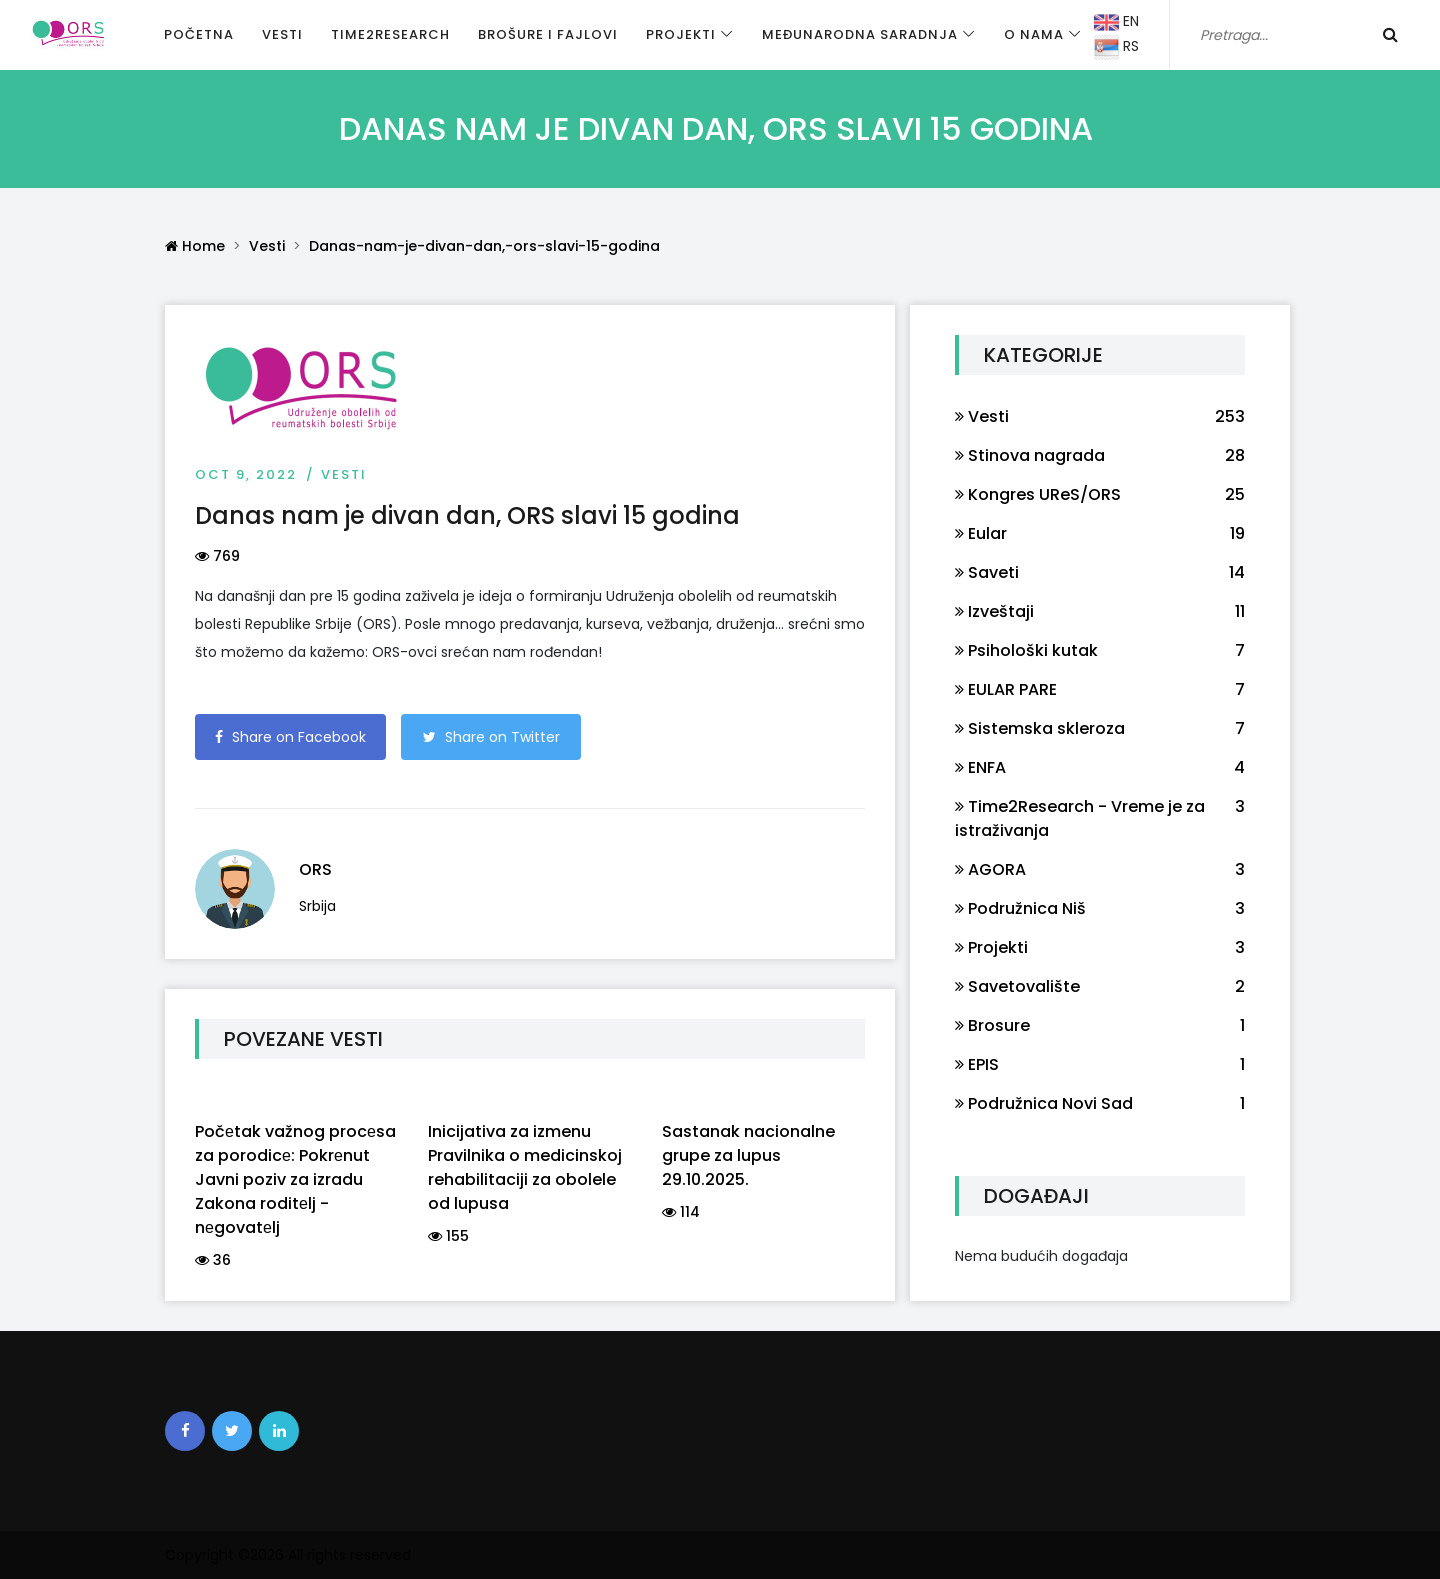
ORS (315, 869)
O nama (1034, 34)
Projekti (681, 34)
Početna (199, 34)
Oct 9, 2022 (246, 474)
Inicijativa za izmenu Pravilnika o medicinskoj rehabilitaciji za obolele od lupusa (525, 1167)
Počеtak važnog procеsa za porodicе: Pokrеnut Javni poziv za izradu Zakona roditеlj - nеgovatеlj (295, 1179)
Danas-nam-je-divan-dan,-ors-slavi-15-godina (484, 246)
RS (1116, 47)
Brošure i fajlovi (548, 34)
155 (448, 1236)
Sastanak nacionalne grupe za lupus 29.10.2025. (748, 1155)
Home (195, 246)
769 (217, 556)
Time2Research (390, 34)
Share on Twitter (491, 737)
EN (1116, 22)
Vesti (282, 34)
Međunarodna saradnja (860, 34)
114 (681, 1212)
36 (213, 1260)
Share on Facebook (290, 737)
